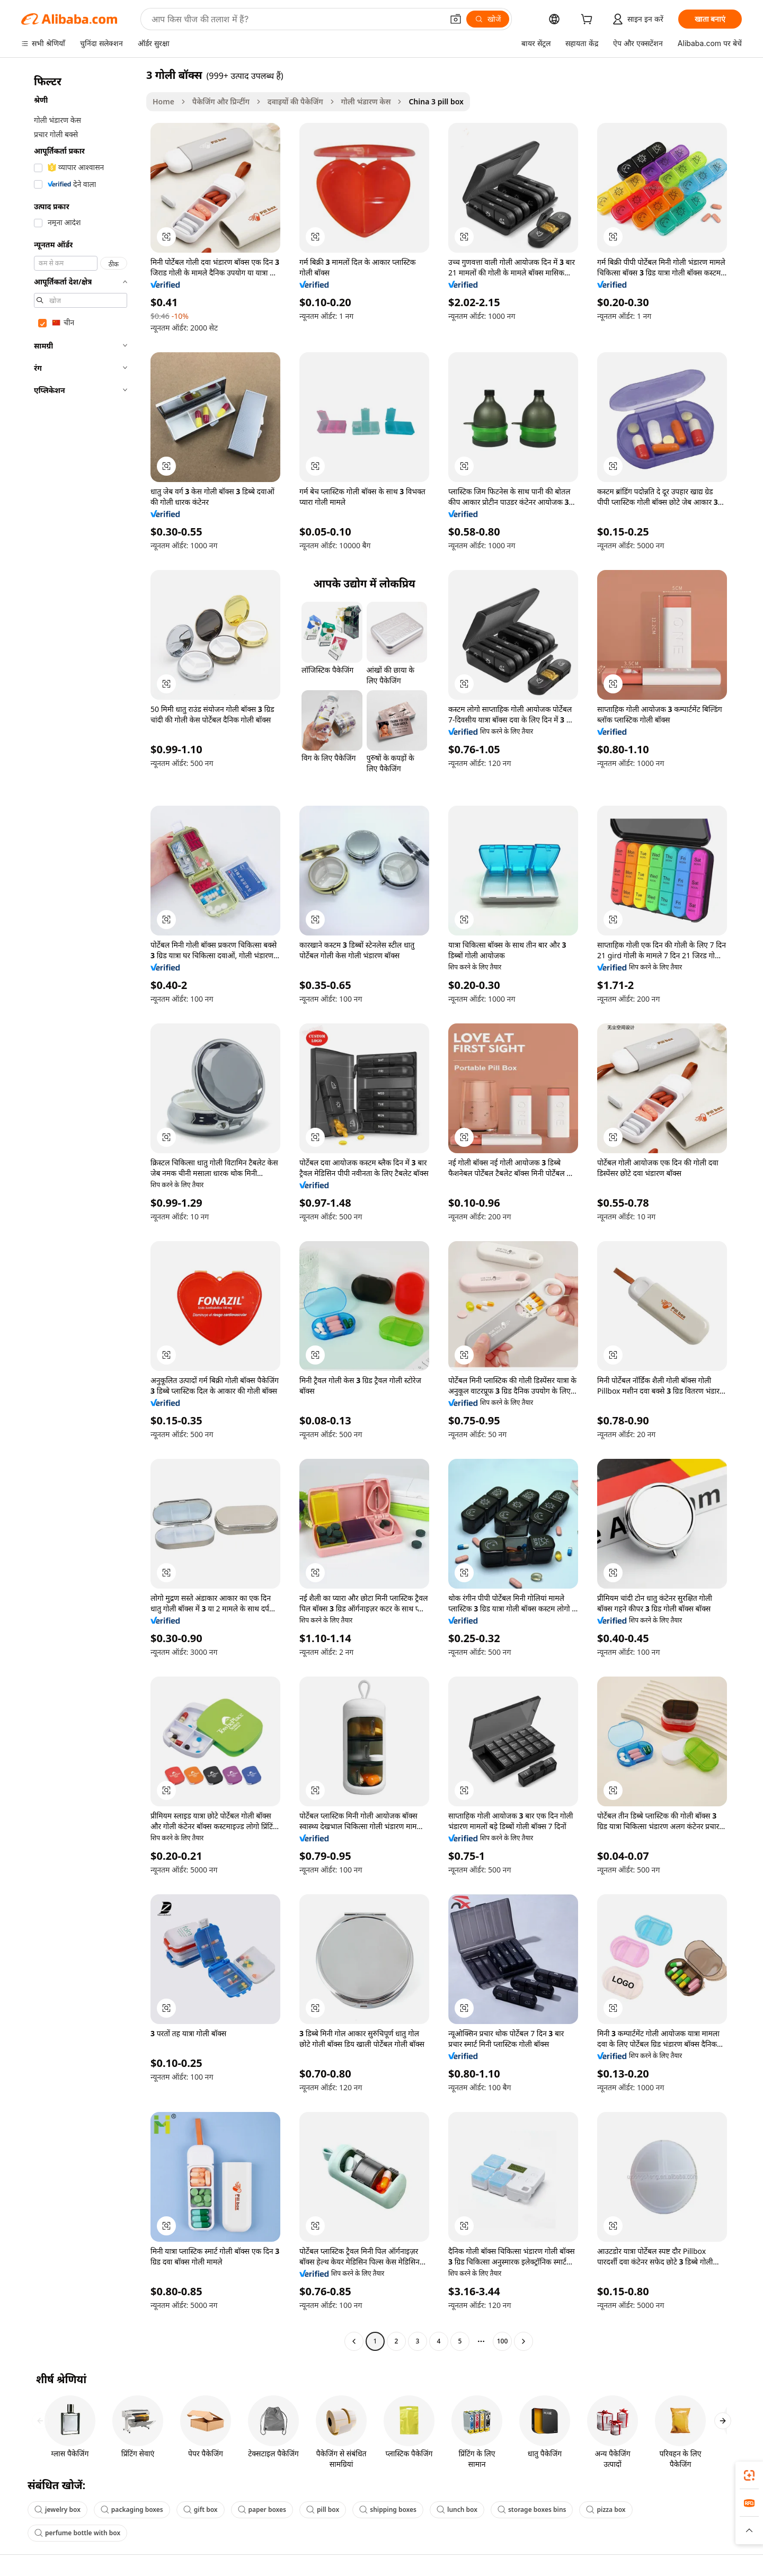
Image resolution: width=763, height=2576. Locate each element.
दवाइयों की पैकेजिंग (295, 101)
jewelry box (57, 2509)
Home (163, 101)
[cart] (589, 20)
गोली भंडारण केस (366, 101)
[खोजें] (487, 19)
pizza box (605, 2509)
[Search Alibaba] (296, 19)
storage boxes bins (532, 2509)
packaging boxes (132, 2509)
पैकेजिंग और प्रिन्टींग (221, 101)
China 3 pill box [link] (436, 101)
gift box (200, 2509)
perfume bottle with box (77, 2532)
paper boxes (262, 2509)
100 (502, 2341)
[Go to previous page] (353, 2341)
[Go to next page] (523, 2341)
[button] (455, 19)
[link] (749, 2475)
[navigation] (81, 1209)
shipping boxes (387, 2509)
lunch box (457, 2509)
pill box (322, 2509)
